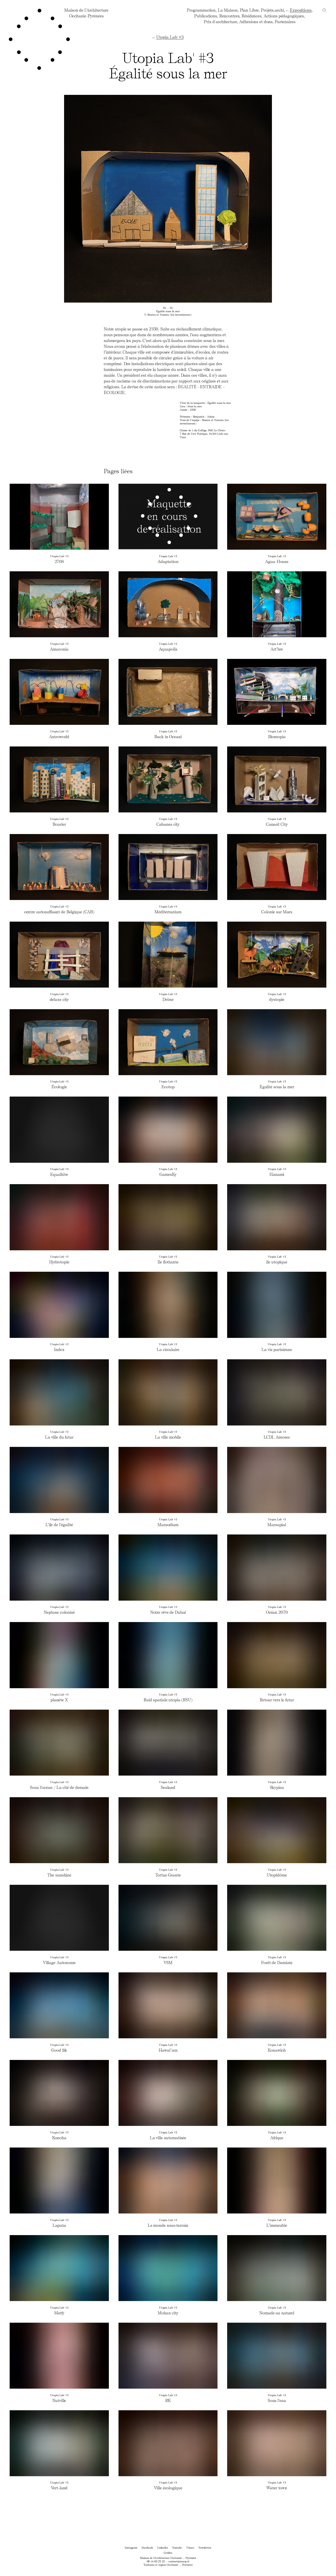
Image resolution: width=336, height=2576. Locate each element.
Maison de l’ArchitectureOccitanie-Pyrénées (86, 12)
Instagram (131, 2547)
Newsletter (204, 2547)
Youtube (177, 2547)
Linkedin (162, 2547)
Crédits (168, 2552)
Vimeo (190, 2547)
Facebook (147, 2547)
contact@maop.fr (178, 2561)
